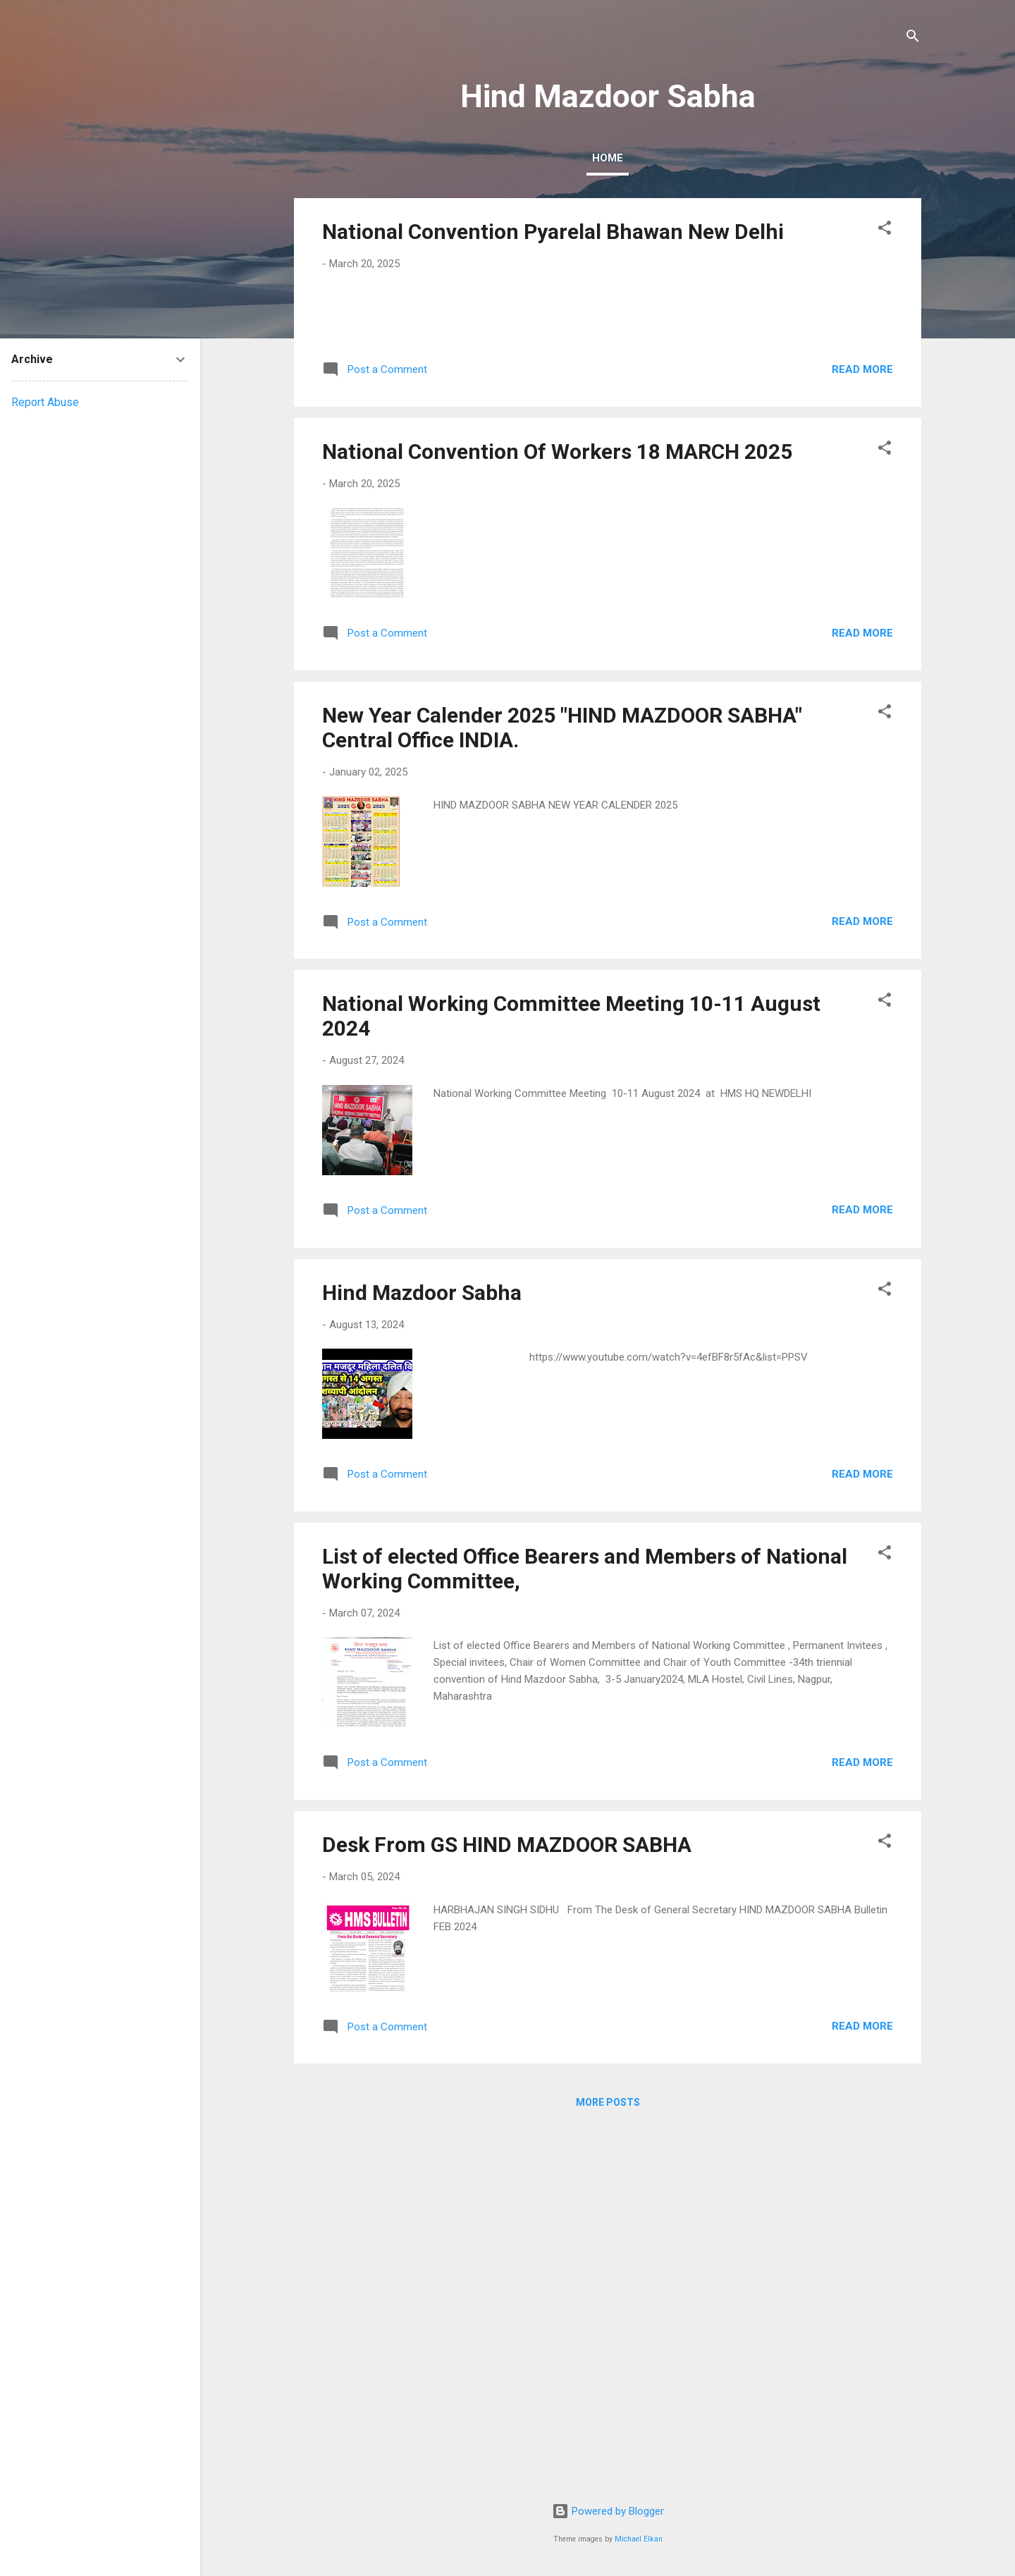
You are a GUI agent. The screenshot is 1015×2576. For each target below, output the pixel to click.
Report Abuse (45, 402)
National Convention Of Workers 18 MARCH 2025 (557, 814)
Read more (862, 731)
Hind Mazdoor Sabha (422, 1655)
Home (607, 158)
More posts (608, 2465)
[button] (884, 230)
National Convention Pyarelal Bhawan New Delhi (553, 231)
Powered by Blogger (608, 2512)
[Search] (912, 38)
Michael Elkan (639, 2539)
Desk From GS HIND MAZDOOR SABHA (506, 2207)
